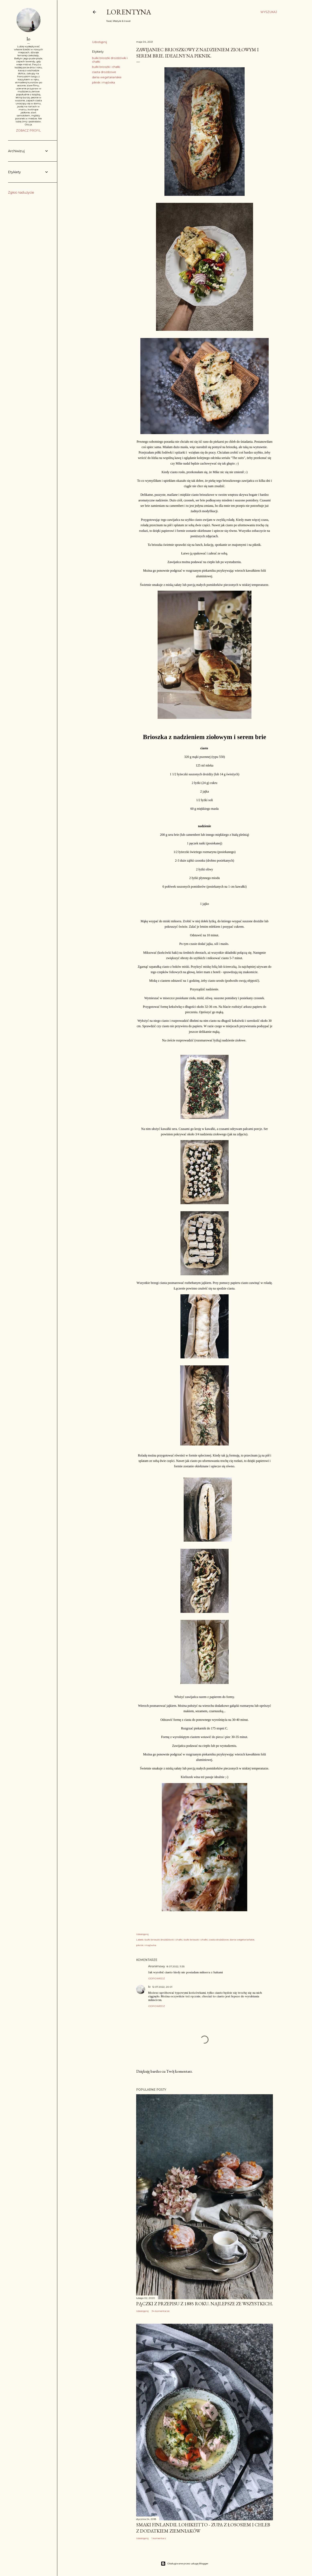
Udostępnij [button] (99, 42)
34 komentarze (160, 2310)
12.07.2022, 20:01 (162, 1986)
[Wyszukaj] (268, 12)
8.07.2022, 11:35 (175, 1966)
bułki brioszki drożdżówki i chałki (163, 1939)
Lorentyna (128, 12)
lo (149, 1987)
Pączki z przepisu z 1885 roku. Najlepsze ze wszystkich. (204, 2303)
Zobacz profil (28, 130)
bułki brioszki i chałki (106, 67)
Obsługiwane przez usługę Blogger (184, 2563)
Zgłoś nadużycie (21, 192)
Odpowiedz (156, 1978)
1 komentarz (159, 2538)
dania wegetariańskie (107, 77)
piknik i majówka (103, 82)
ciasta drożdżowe (104, 72)
